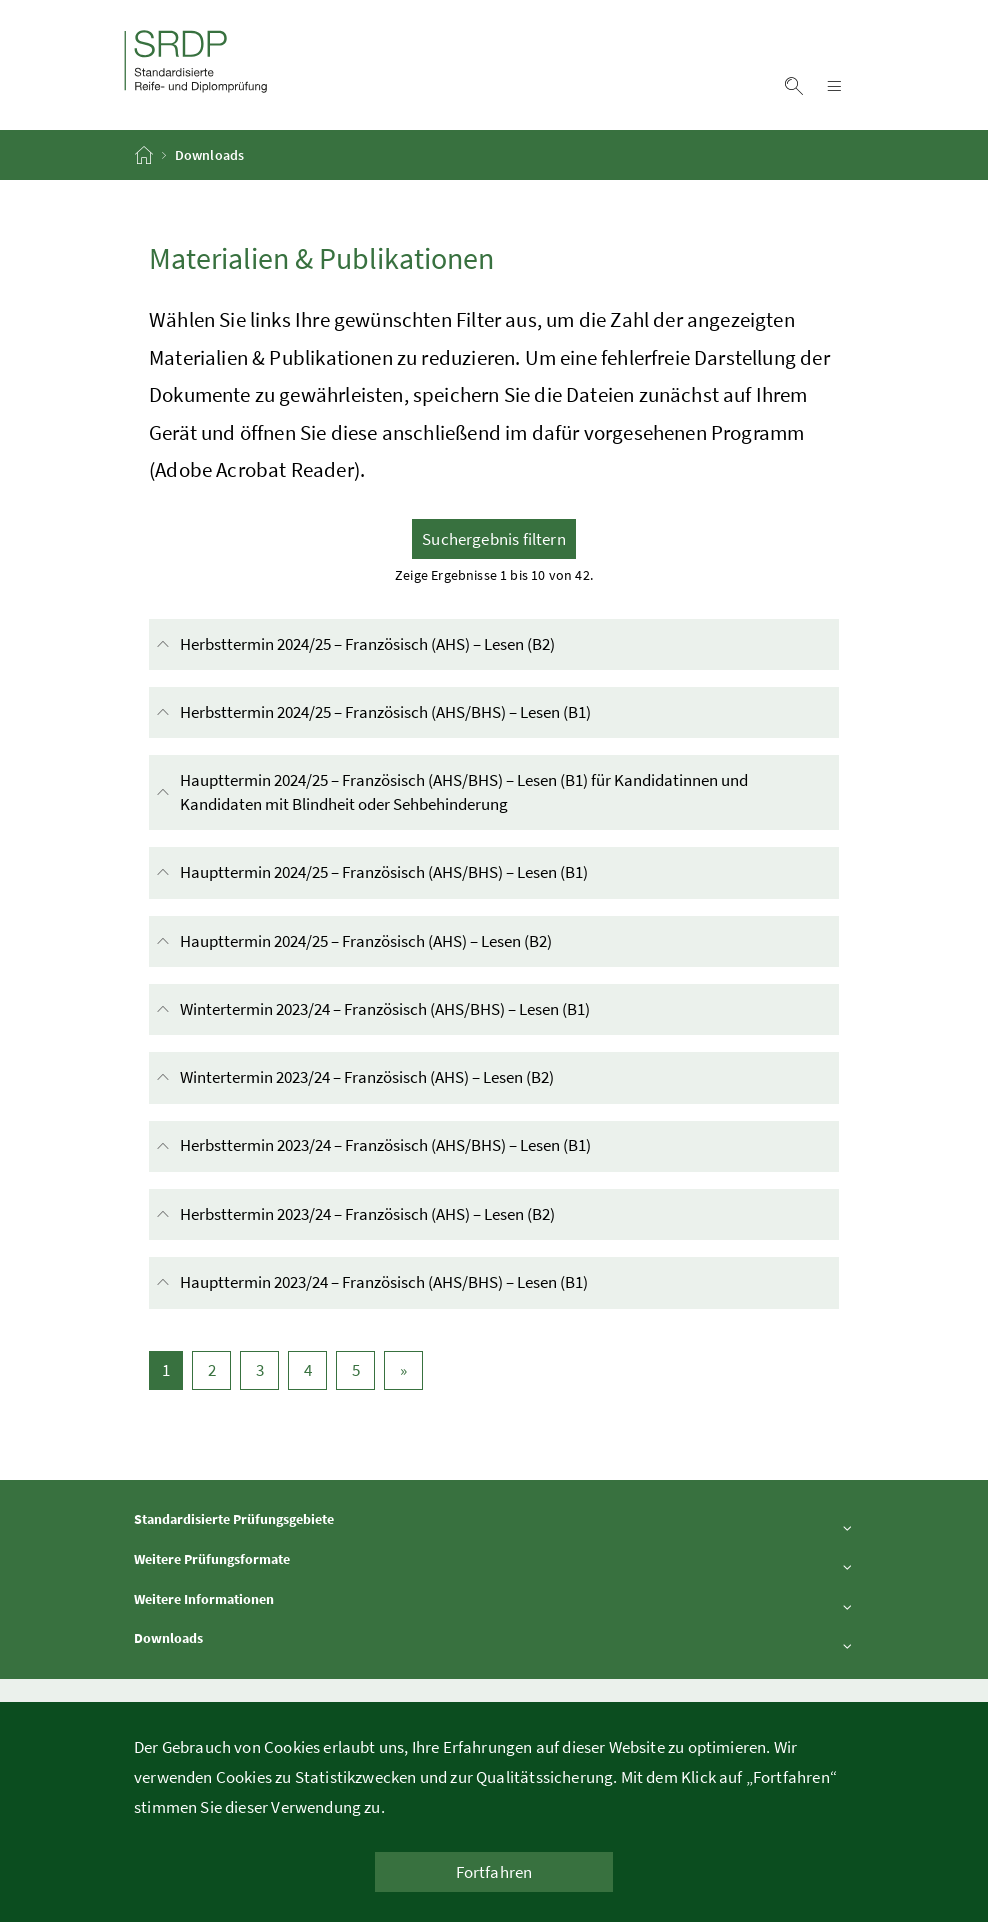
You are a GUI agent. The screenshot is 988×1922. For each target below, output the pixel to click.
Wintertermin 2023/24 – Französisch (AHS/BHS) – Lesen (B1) (432, 1009)
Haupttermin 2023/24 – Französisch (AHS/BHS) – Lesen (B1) (431, 1282)
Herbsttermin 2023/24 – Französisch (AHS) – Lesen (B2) (415, 1214)
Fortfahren (494, 1872)
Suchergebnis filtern (494, 539)
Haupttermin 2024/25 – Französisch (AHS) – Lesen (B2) (413, 941)
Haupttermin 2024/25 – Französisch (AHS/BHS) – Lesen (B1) (431, 872)
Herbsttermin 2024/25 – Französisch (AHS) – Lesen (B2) (415, 644)
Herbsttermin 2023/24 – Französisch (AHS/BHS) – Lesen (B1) (433, 1146)
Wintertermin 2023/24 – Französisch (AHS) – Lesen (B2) (414, 1077)
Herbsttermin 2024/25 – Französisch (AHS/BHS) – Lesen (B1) (433, 712)
